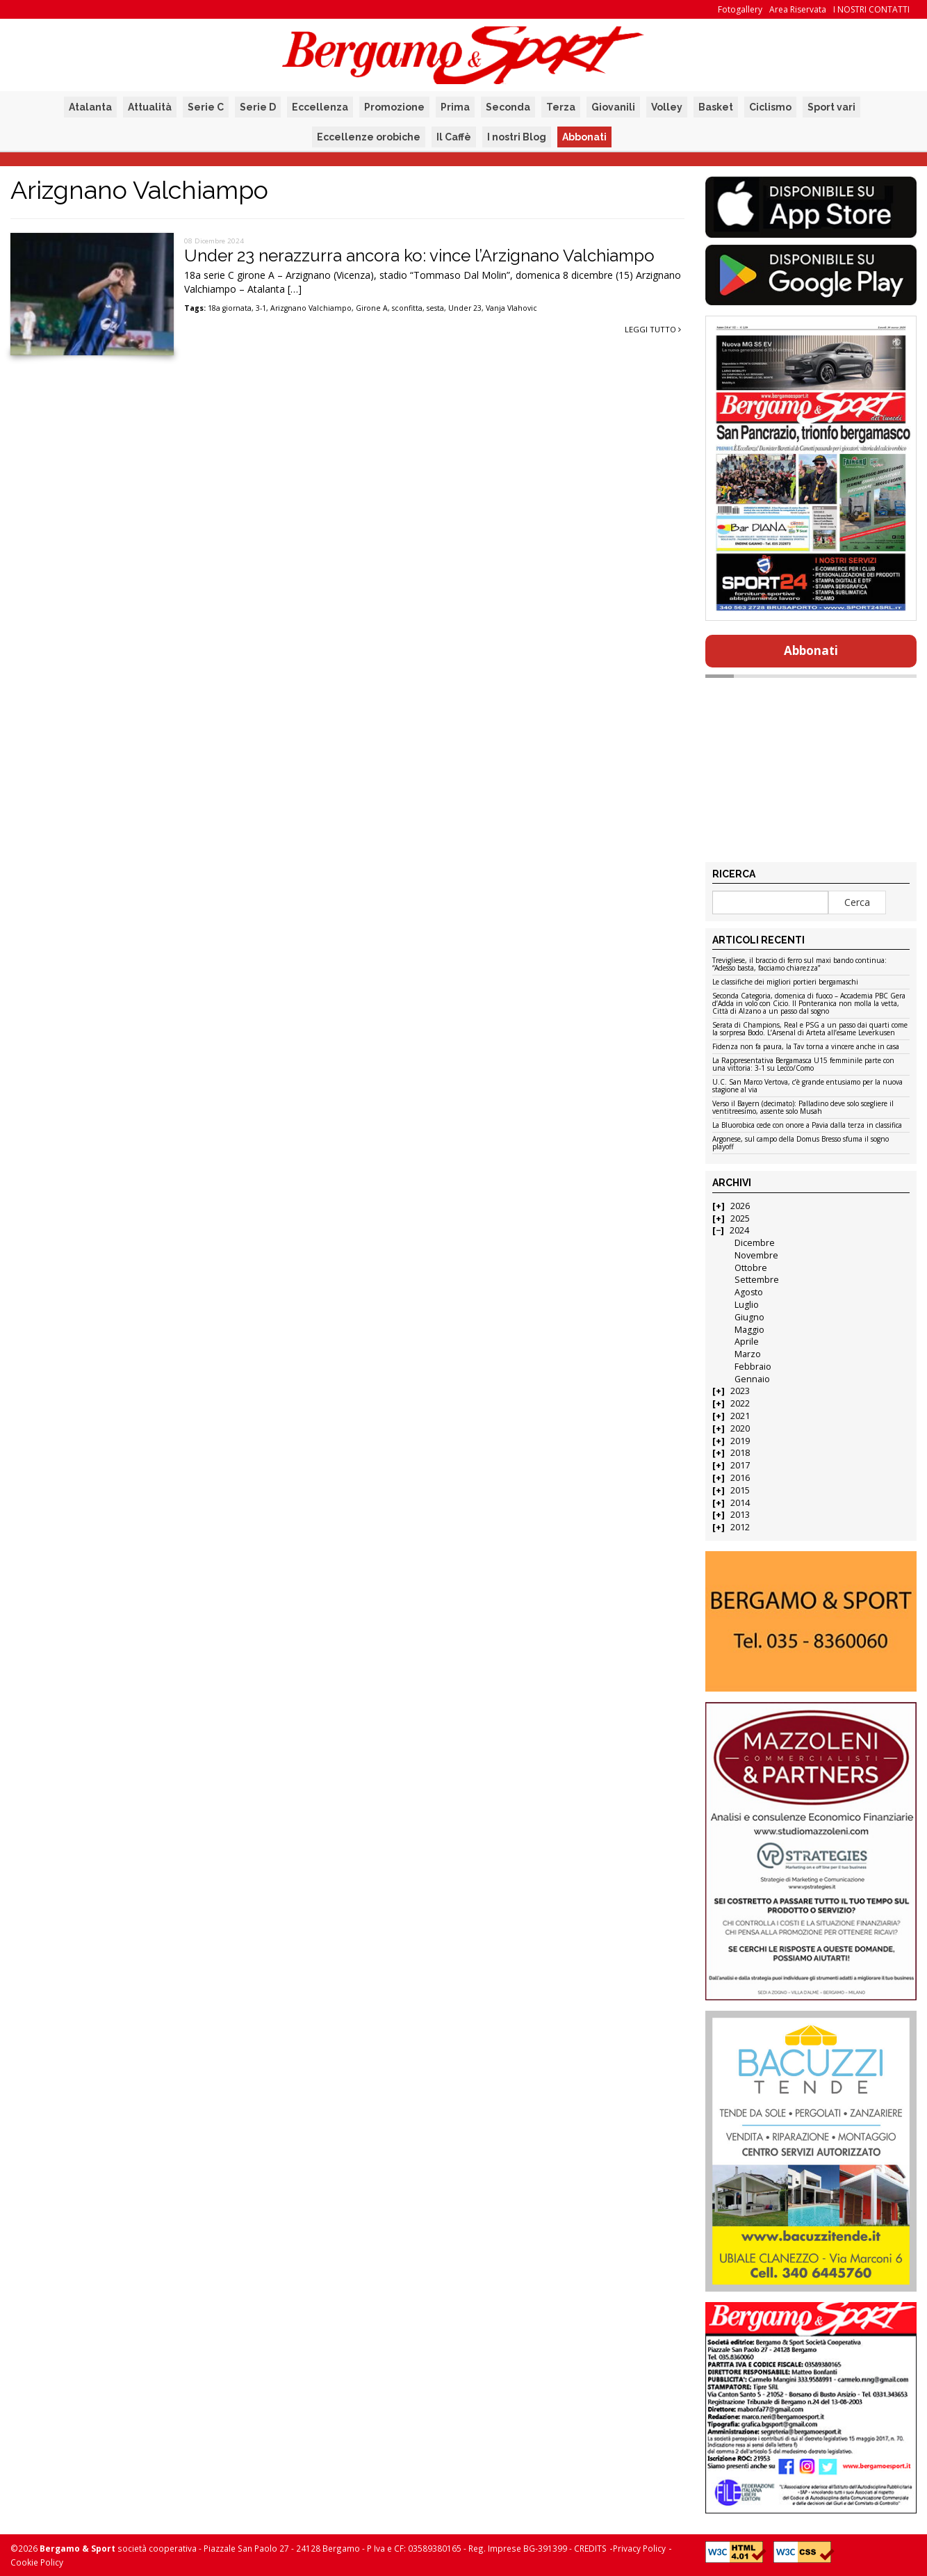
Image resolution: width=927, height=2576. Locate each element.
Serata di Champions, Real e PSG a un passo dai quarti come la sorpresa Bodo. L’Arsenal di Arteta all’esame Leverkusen (810, 1029)
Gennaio (752, 1379)
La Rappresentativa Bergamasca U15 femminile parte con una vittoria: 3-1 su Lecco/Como (803, 1065)
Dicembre (755, 1243)
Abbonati (584, 137)
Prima (455, 107)
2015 (740, 1490)
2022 (740, 1403)
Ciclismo (770, 107)
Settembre (757, 1280)
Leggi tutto (653, 329)
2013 (740, 1515)
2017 (740, 1465)
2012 (740, 1527)
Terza (560, 107)
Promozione (394, 107)
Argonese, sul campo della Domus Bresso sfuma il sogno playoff (800, 1143)
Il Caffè (453, 137)
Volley (666, 107)
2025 (740, 1218)
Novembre (756, 1255)
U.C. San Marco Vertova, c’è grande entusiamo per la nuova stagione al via (807, 1086)
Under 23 (465, 308)
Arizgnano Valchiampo (311, 308)
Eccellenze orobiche (368, 137)
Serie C (206, 107)
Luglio (747, 1305)
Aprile (747, 1341)
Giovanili (613, 107)
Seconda (508, 107)
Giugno (749, 1317)
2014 (740, 1503)
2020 (740, 1428)
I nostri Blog (516, 137)
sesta (435, 308)
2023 (740, 1391)
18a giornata (230, 308)
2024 (739, 1230)
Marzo (748, 1354)
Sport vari (831, 107)
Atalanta (90, 107)
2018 (740, 1453)
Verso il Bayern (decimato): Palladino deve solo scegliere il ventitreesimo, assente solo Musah (803, 1108)
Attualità (150, 107)
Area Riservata (797, 9)
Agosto (749, 1292)
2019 (740, 1441)
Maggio (749, 1330)
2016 (740, 1478)
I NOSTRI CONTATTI (871, 9)
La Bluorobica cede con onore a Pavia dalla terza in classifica (807, 1125)
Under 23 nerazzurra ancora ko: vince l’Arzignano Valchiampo (419, 255)
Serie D (258, 107)
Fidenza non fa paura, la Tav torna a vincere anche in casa (805, 1047)
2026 (740, 1206)
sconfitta (407, 308)
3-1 (261, 308)
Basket (715, 107)
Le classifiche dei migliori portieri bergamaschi (785, 982)
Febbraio (753, 1366)
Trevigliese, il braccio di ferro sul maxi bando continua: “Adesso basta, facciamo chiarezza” (799, 965)
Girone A (372, 308)
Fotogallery (740, 9)
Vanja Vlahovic (511, 308)
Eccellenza (320, 107)
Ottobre (751, 1268)
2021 (740, 1416)
